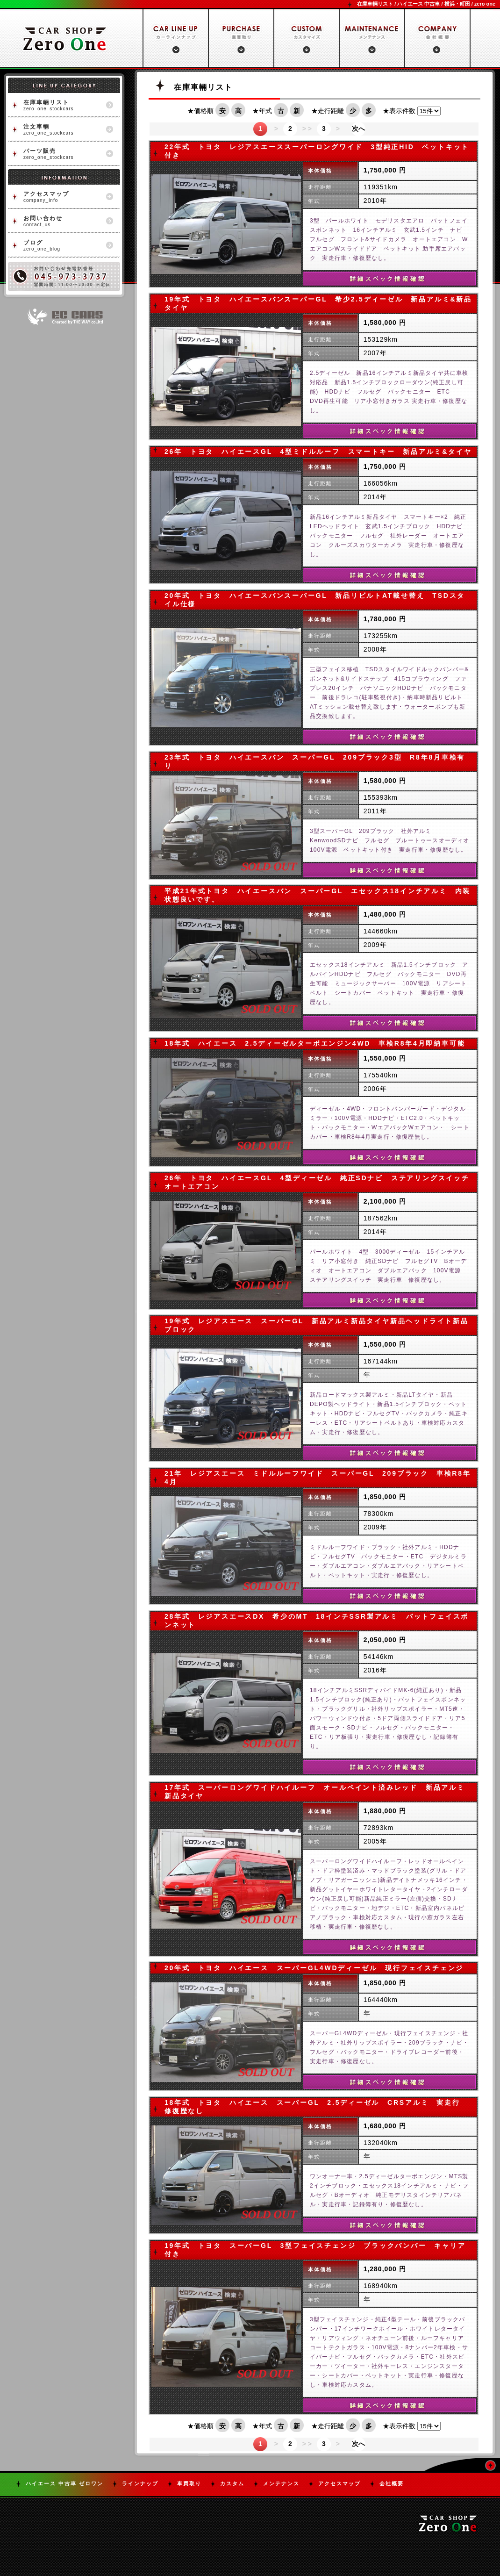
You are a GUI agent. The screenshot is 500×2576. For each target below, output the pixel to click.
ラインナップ (140, 2483)
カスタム (232, 2483)
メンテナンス (281, 2483)
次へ (358, 128)
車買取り (189, 2483)
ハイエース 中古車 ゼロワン (64, 2483)
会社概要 (391, 2483)
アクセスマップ (339, 2483)
